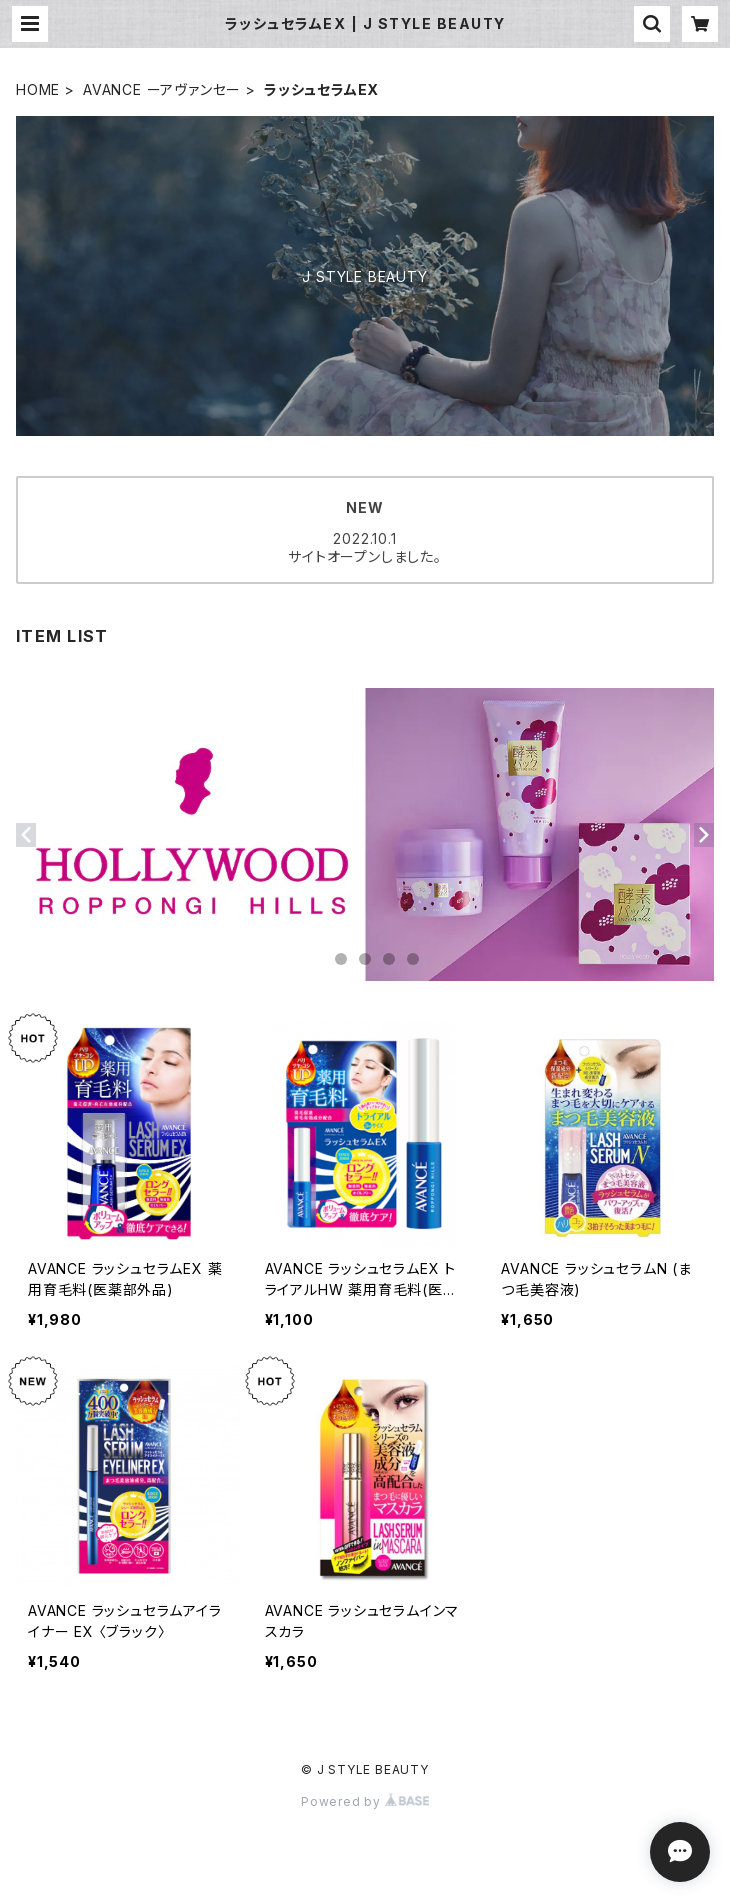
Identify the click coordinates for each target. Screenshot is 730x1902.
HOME (38, 89)
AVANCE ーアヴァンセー (162, 89)
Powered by (365, 1801)
